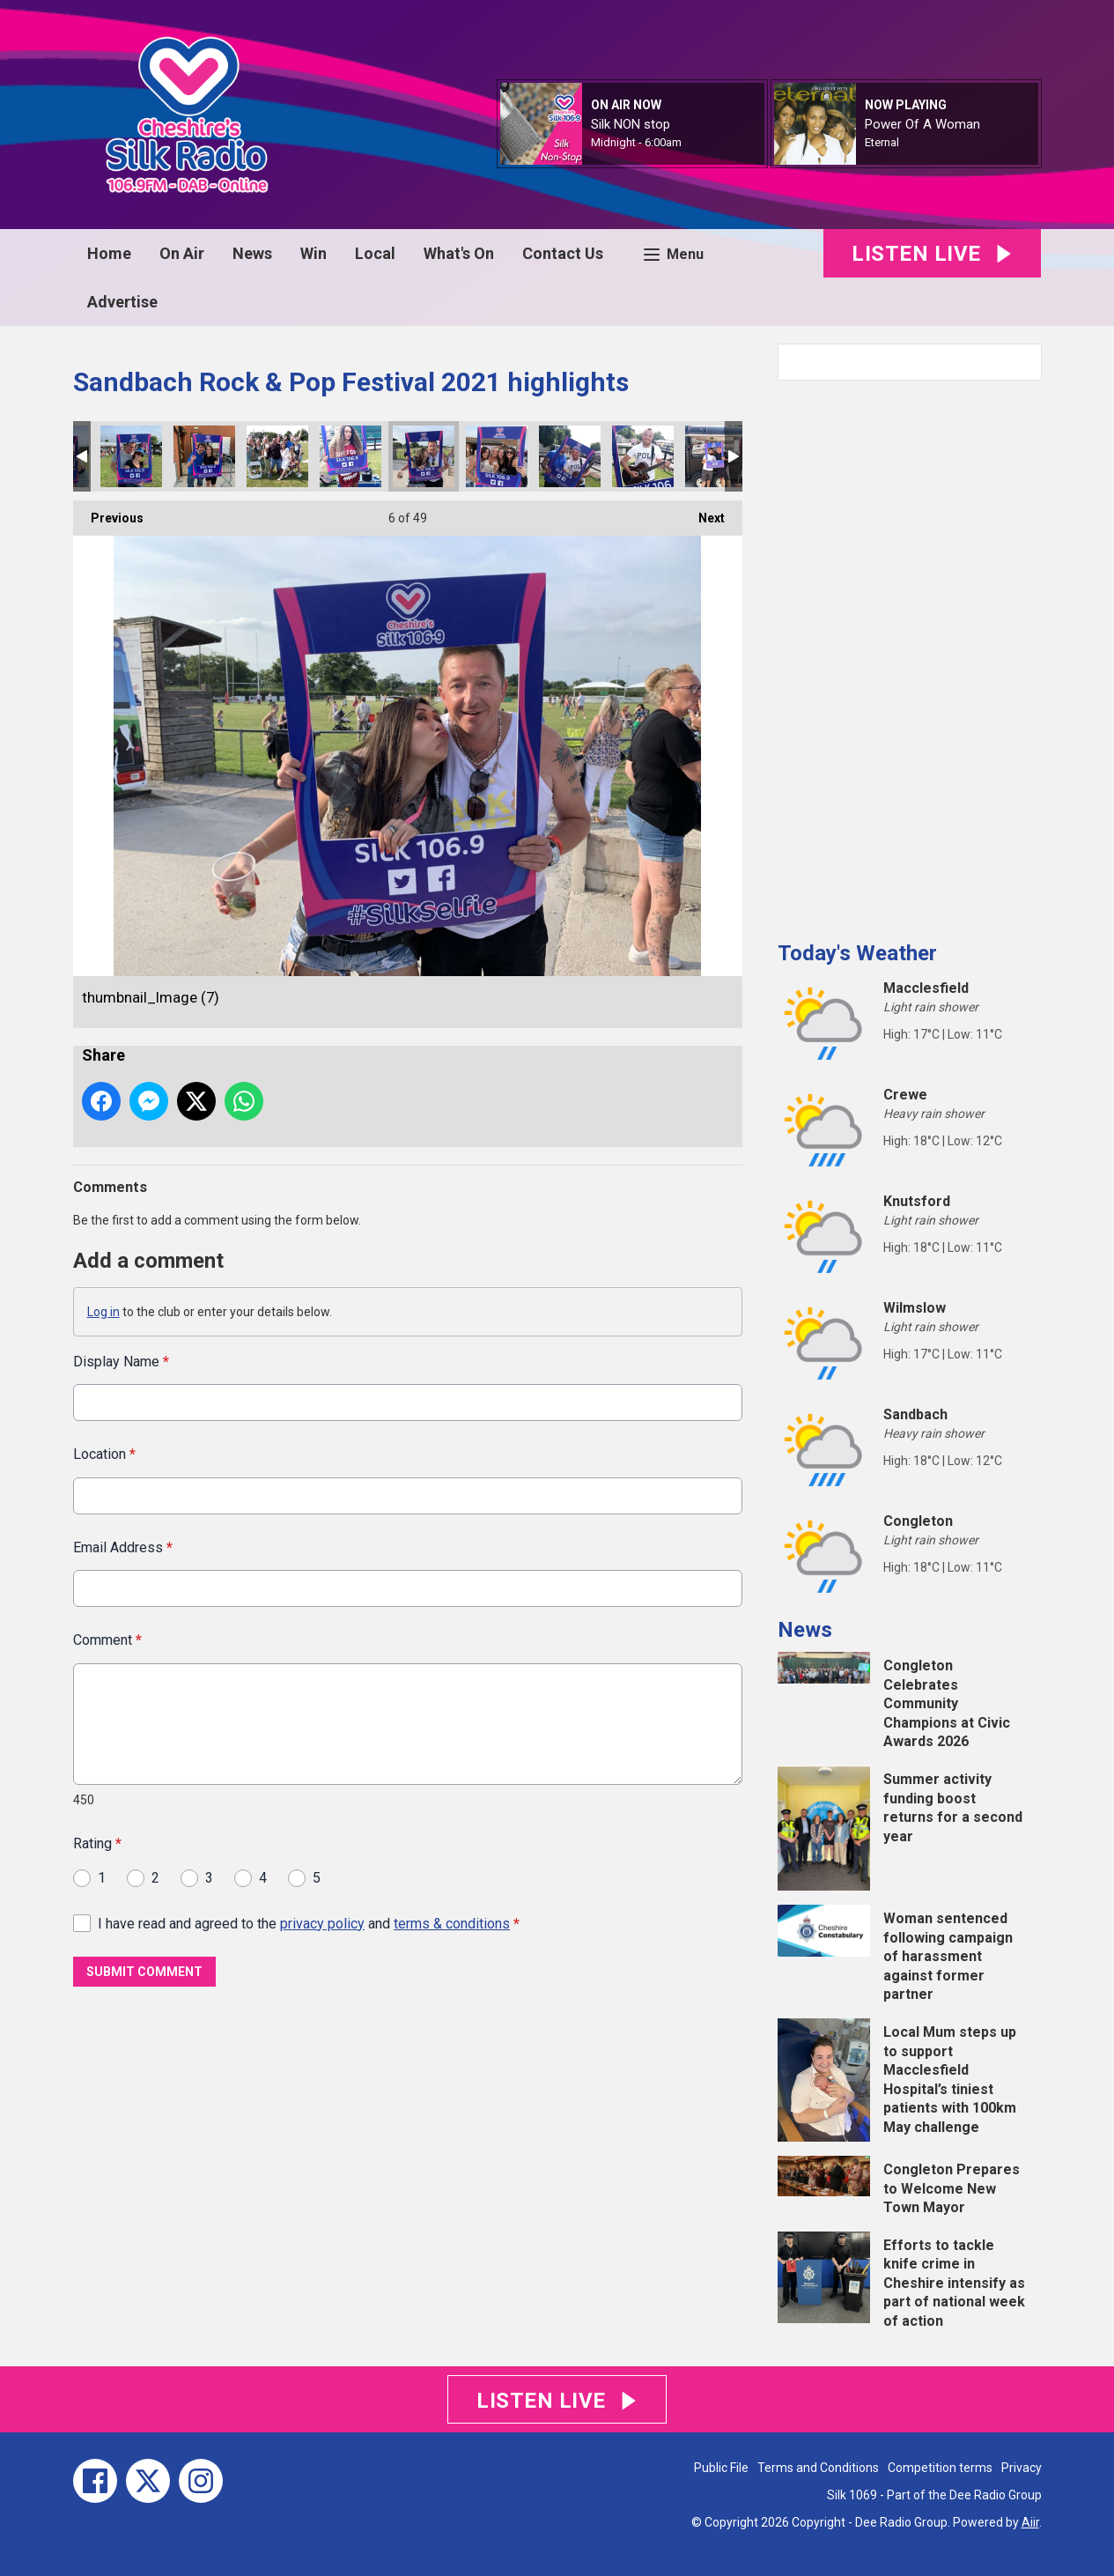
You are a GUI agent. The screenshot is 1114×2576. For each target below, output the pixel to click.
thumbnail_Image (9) (131, 456)
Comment (107, 1640)
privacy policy (322, 1922)
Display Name (121, 1361)
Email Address (123, 1546)
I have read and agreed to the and (309, 1922)
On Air (181, 253)
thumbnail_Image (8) (496, 456)
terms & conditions (452, 1922)
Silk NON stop (630, 124)
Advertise (122, 301)
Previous (108, 512)
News (252, 253)
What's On (459, 253)
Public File (721, 2468)
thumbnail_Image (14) (277, 456)
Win (313, 253)
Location (104, 1454)
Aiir (1030, 2522)
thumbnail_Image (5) (643, 456)
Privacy (1021, 2468)
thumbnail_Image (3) (716, 456)
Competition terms (940, 2468)
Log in (103, 1312)
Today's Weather (857, 953)
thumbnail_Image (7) (423, 456)
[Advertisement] (910, 653)
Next (703, 512)
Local (375, 253)
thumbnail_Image (204, 456)
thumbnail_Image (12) (350, 456)
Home (109, 253)
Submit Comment (144, 1972)
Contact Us (562, 253)
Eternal (882, 142)
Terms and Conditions (818, 2468)
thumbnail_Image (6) (570, 456)
